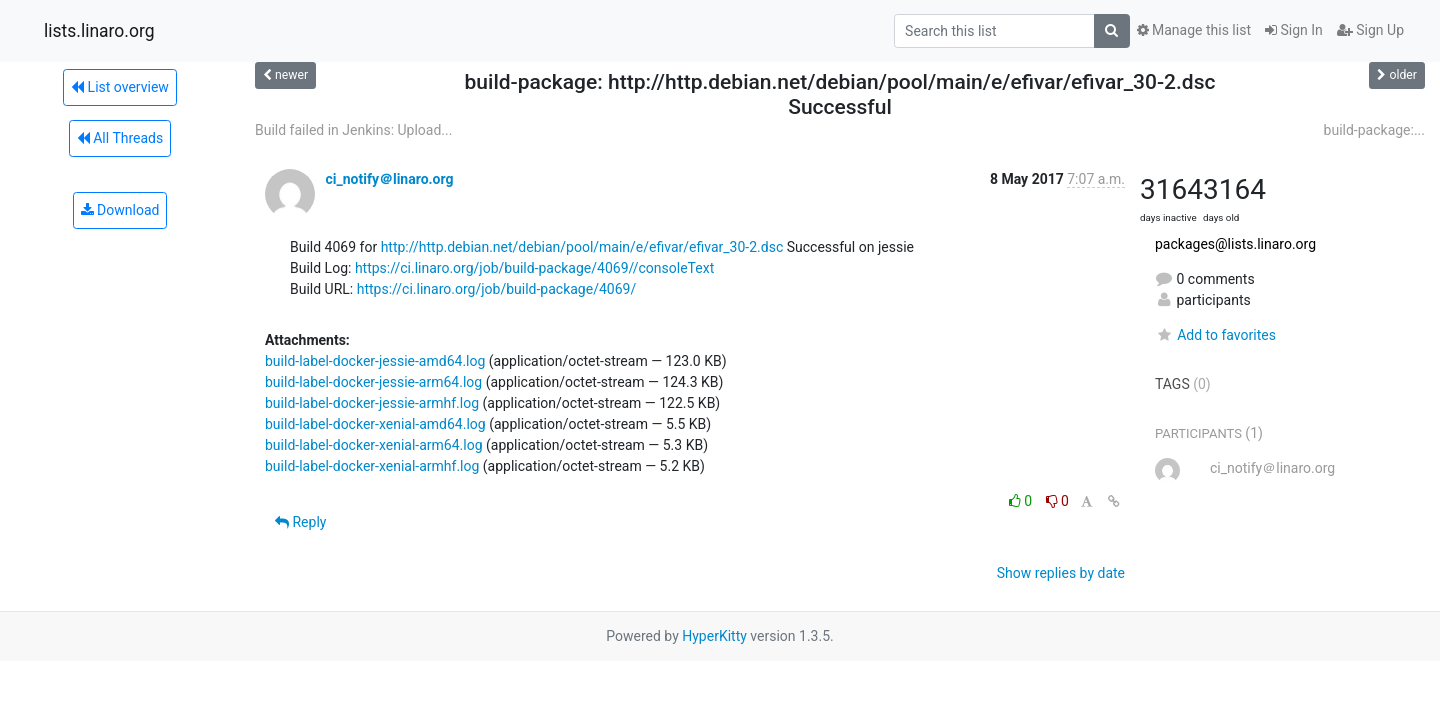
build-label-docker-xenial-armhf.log (372, 466)
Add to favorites (1215, 335)
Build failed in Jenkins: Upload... (353, 130)
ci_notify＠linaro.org (389, 179)
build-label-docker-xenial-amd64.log (375, 424)
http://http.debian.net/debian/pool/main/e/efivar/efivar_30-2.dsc (582, 247)
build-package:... (1374, 130)
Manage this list (1194, 30)
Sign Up (1370, 30)
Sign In (1294, 30)
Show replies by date (1061, 573)
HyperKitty (714, 636)
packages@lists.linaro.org (1235, 244)
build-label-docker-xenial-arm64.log (374, 445)
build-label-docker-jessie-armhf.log (372, 403)
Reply (300, 522)
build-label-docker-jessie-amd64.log (375, 361)
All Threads (120, 138)
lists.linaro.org (99, 31)
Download (120, 210)
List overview (120, 87)
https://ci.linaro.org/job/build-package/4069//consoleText (534, 268)
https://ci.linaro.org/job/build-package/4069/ (496, 289)
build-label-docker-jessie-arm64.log (373, 382)
